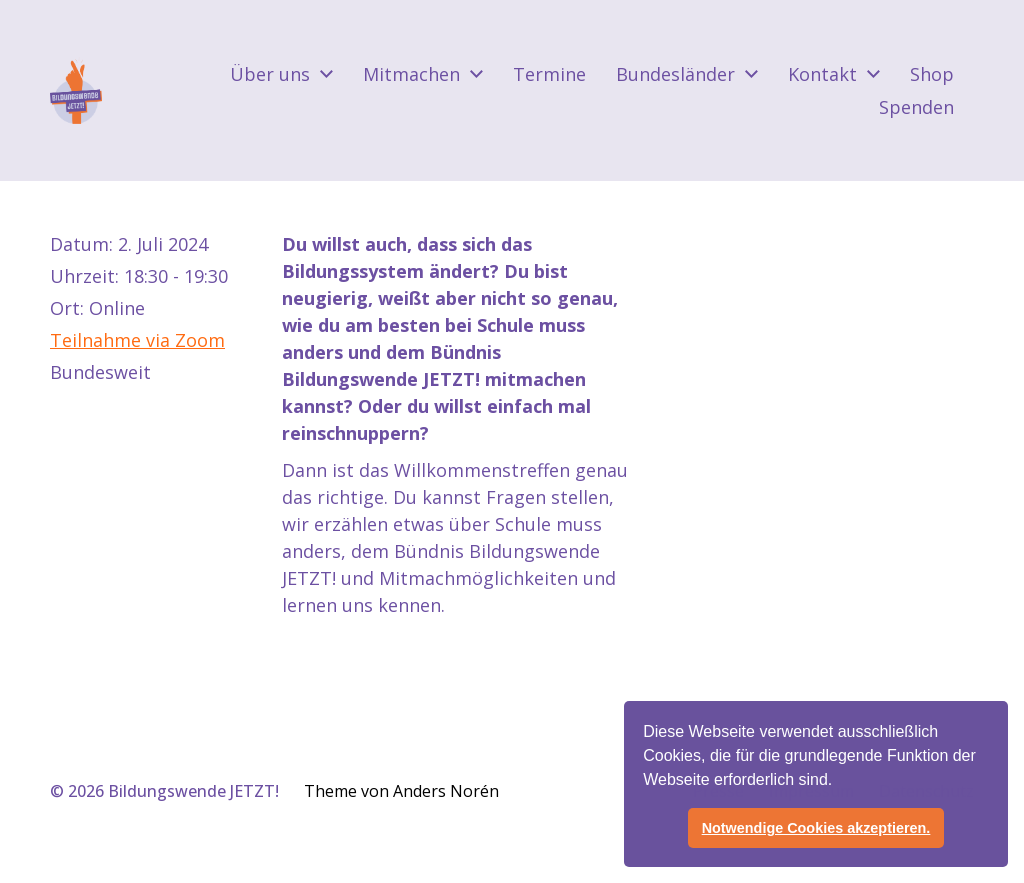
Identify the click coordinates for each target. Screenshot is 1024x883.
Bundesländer (675, 74)
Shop (932, 74)
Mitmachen (411, 74)
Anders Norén (446, 791)
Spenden (916, 107)
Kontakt (822, 74)
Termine (549, 74)
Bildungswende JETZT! (193, 791)
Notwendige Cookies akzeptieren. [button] (816, 828)
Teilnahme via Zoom (137, 340)
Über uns (270, 74)
